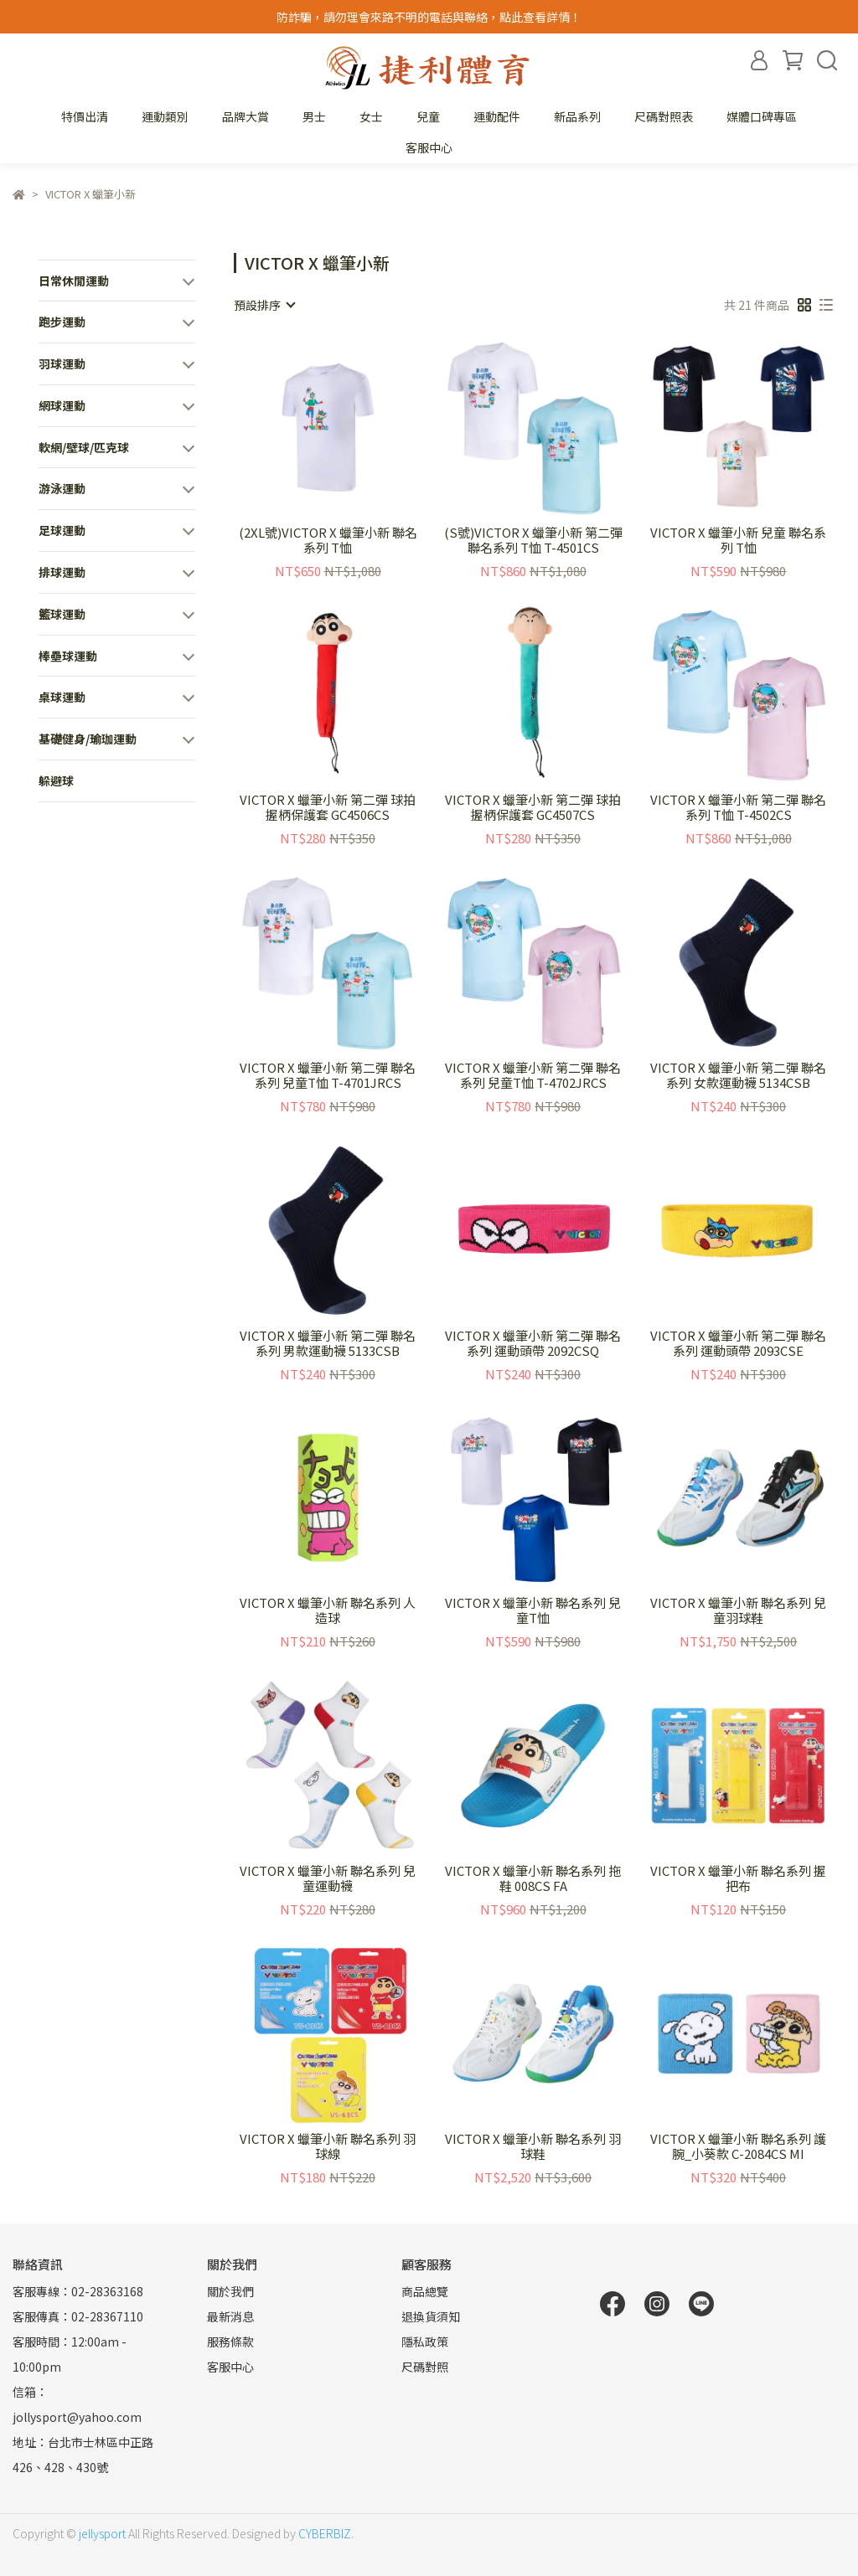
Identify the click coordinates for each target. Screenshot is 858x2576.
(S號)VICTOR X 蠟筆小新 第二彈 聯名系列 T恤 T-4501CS (533, 540)
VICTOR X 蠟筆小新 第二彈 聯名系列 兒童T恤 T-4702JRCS (533, 1075)
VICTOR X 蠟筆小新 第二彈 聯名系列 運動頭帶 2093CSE (738, 1343)
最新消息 (230, 2316)
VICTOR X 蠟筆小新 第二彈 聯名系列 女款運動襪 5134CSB (738, 1075)
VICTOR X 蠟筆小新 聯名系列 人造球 (328, 1610)
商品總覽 (424, 2291)
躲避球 (56, 780)
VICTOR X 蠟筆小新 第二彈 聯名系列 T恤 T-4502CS (738, 807)
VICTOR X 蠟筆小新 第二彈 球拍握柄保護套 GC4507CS (533, 807)
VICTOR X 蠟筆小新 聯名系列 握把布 (738, 1878)
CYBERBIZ (324, 2533)
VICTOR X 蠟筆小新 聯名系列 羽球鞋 (533, 2146)
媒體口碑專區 (761, 116)
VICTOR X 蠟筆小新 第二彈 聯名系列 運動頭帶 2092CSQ (533, 1343)
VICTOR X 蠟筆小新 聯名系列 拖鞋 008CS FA (533, 1878)
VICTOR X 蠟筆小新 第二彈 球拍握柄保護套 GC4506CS (328, 807)
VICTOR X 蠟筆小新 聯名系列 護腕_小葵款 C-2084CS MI (738, 2146)
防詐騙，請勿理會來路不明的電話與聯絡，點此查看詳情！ (429, 16)
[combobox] (264, 305)
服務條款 (230, 2341)
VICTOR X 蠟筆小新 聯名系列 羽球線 (328, 2146)
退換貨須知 (430, 2316)
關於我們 (230, 2291)
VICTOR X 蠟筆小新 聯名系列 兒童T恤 (533, 1610)
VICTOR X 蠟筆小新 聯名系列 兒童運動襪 (328, 1878)
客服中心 (429, 147)
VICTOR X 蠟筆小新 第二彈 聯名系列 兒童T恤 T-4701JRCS (328, 1075)
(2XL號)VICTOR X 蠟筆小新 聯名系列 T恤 (328, 540)
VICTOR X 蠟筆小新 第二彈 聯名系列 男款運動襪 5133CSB (328, 1343)
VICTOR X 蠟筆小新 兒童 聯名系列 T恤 (738, 540)
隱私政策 (424, 2341)
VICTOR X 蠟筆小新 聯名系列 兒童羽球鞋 (738, 1610)
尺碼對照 (424, 2366)
